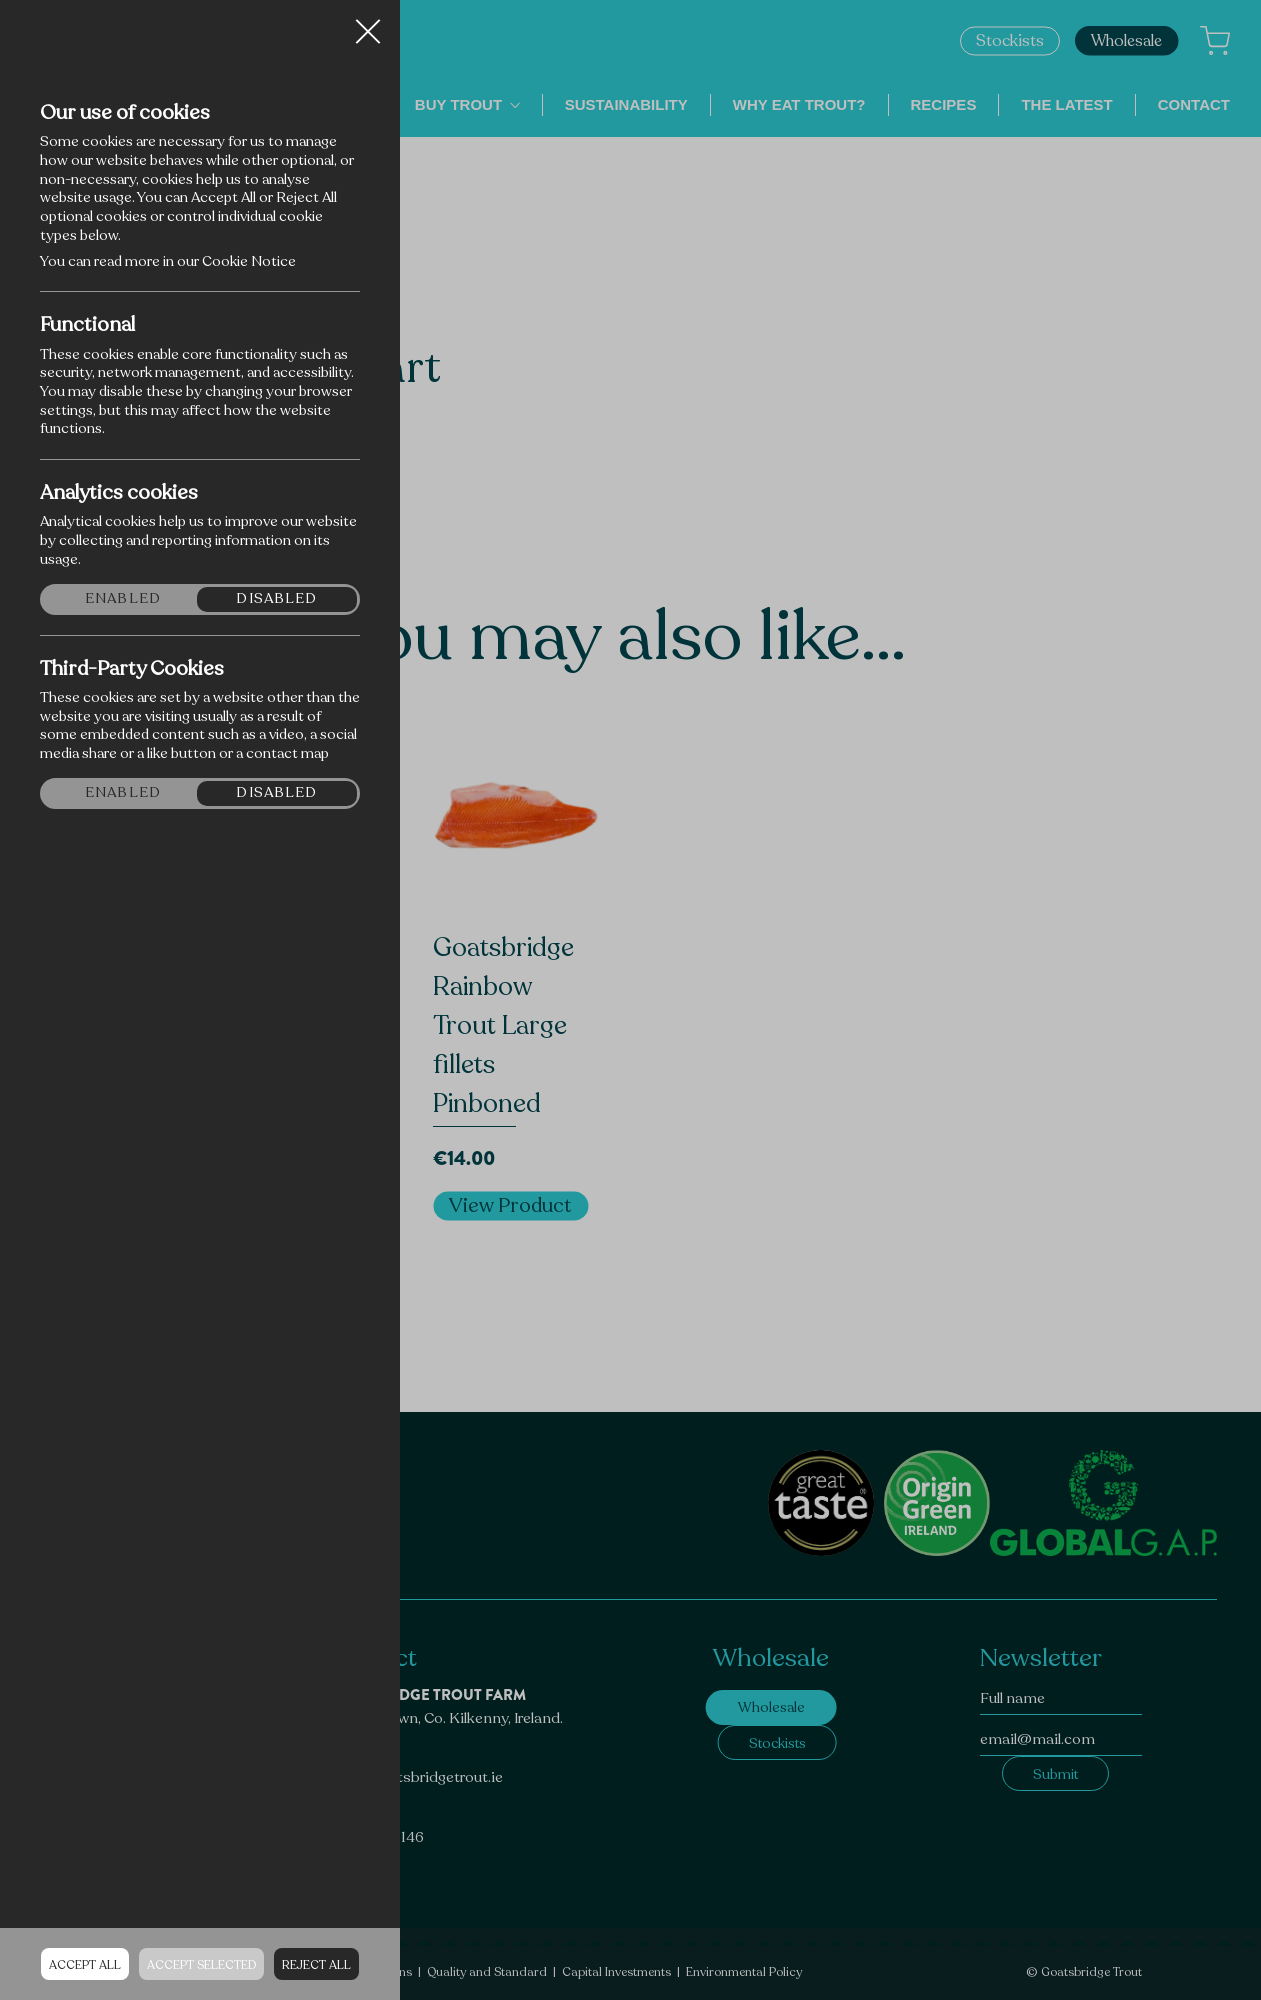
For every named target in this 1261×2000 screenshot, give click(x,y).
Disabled (276, 599)
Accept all (85, 1965)
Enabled (123, 599)
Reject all (316, 1965)
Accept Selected (201, 1965)
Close (368, 24)
